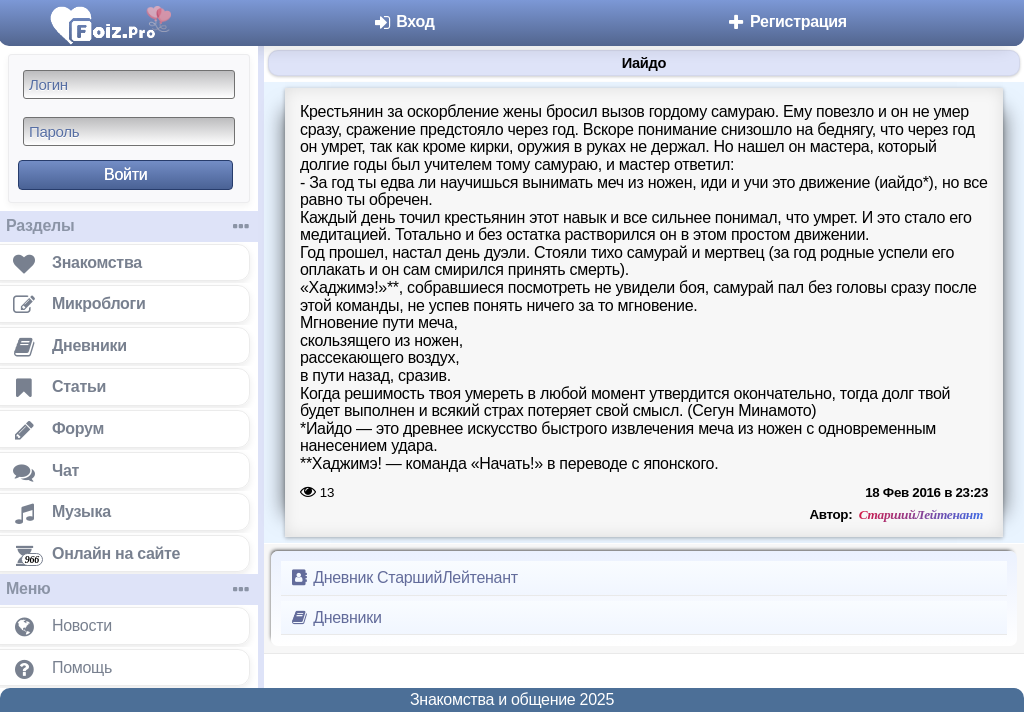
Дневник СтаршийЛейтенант (403, 577)
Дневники (335, 617)
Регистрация (786, 21)
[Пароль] (129, 131)
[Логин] (129, 84)
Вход (403, 21)
